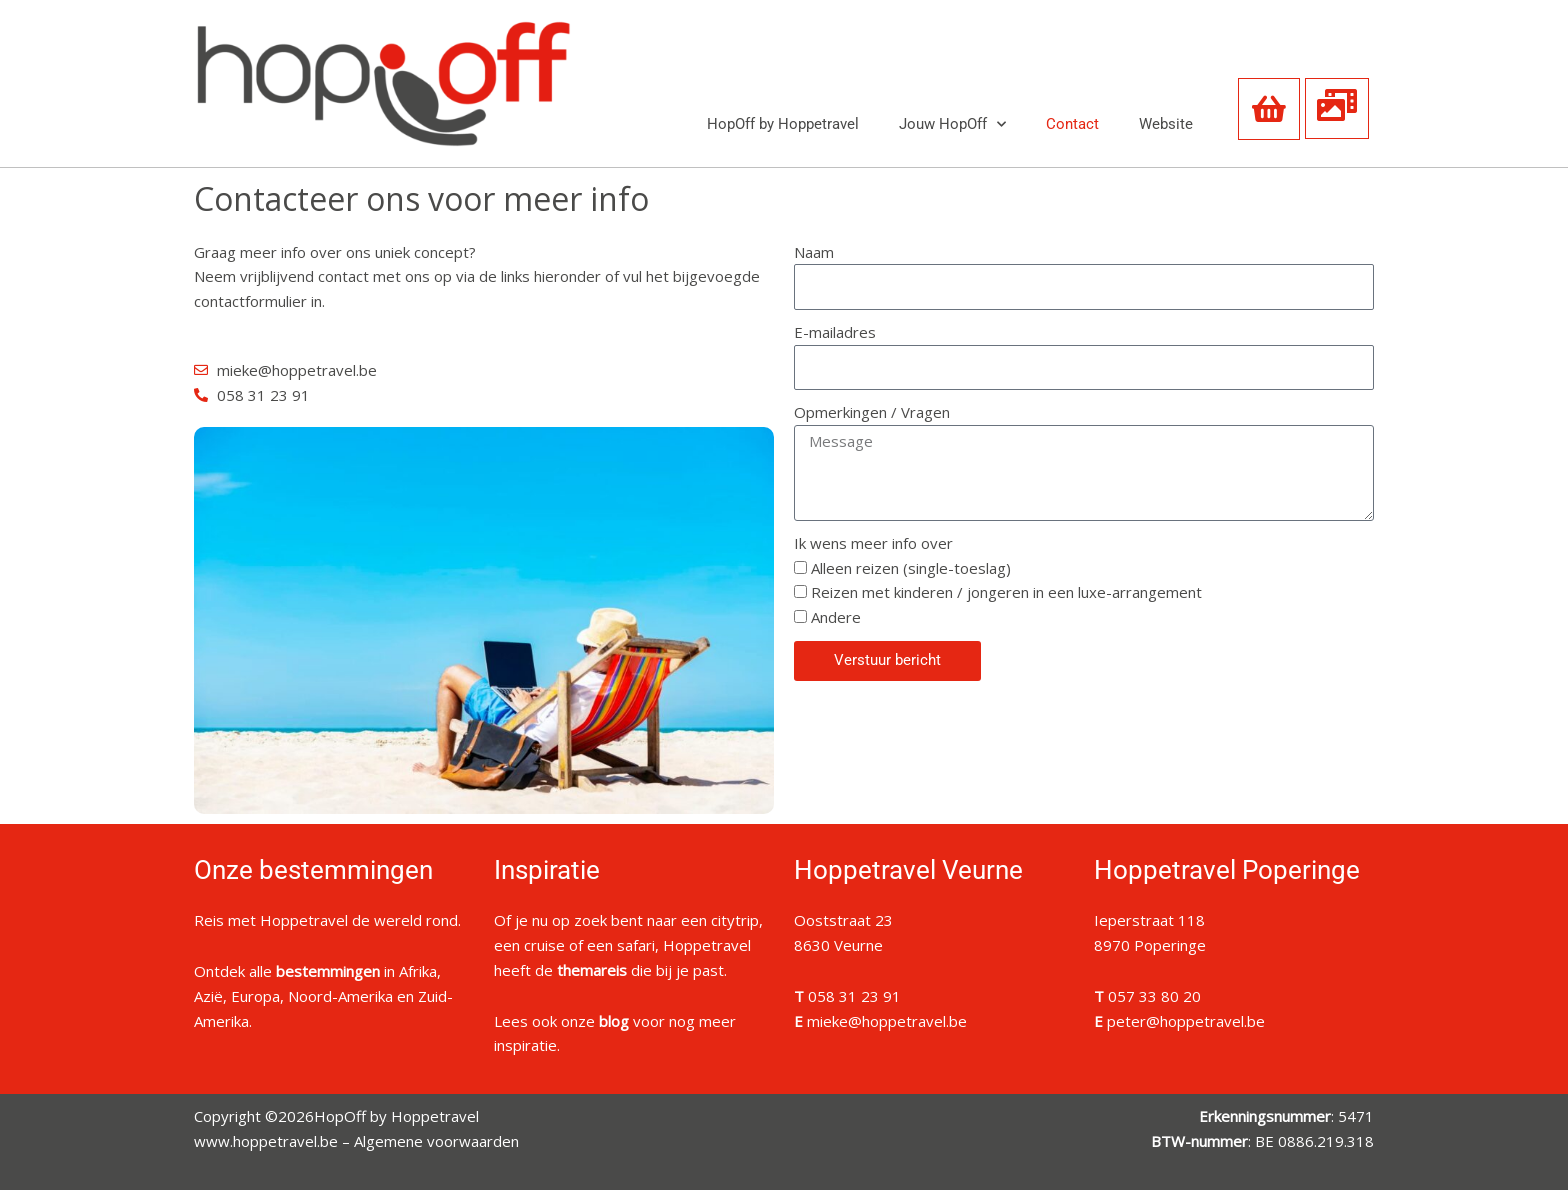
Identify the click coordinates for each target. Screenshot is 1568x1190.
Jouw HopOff (952, 124)
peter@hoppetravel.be (1186, 1021)
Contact (1072, 124)
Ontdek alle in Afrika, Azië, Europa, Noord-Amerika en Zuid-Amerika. (323, 996)
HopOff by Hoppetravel (783, 124)
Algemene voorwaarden (436, 1141)
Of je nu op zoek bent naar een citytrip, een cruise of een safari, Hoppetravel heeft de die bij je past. (628, 945)
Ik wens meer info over (873, 543)
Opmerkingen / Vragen (872, 412)
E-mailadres (835, 332)
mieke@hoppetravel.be (887, 1021)
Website (1166, 124)
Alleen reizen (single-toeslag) (911, 568)
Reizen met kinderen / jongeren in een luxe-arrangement (1006, 592)
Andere (836, 617)
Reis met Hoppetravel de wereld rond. (327, 920)
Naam (814, 252)
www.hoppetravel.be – (274, 1141)
